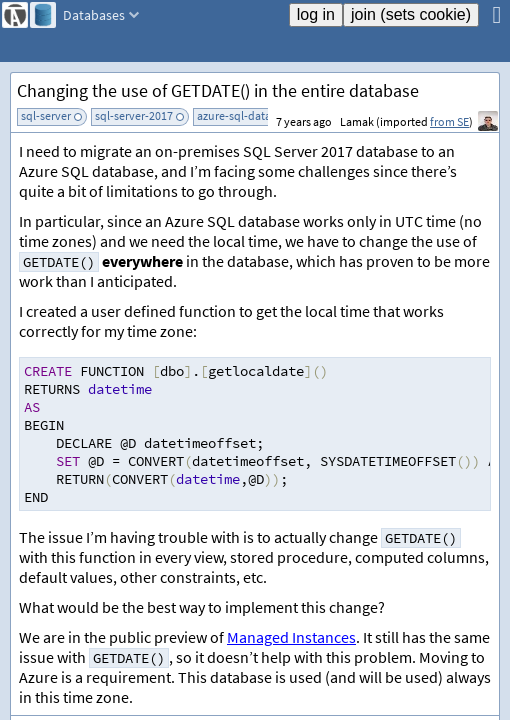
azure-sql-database (246, 115)
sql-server (46, 115)
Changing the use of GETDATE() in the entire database (218, 90)
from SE (449, 121)
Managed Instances (291, 637)
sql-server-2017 (134, 115)
